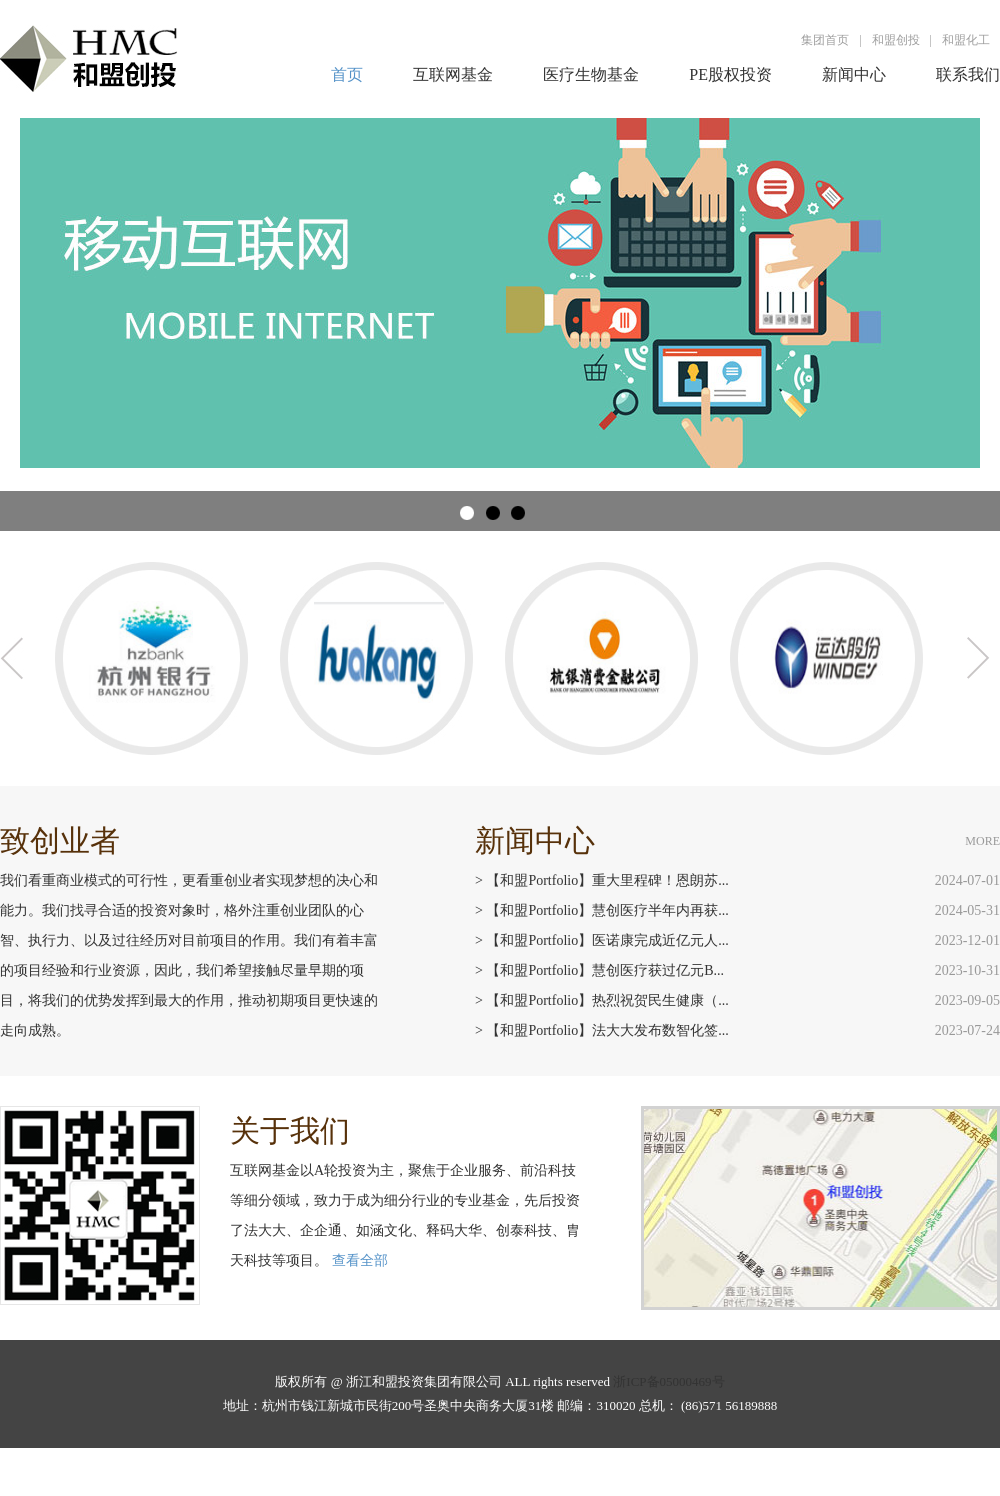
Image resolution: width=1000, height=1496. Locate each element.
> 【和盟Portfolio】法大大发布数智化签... (602, 1030)
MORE (982, 841)
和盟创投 (896, 40)
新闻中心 (854, 74)
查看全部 (360, 1260)
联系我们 (968, 74)
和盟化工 (966, 40)
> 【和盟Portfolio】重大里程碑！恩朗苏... (602, 880)
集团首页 (825, 40)
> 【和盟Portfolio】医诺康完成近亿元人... (602, 940)
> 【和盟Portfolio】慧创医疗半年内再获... (602, 910)
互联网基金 (453, 74)
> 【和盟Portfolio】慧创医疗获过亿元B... (599, 970)
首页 (347, 74)
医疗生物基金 (591, 74)
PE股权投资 (730, 74)
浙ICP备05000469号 (668, 1381)
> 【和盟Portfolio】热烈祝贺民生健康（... (602, 1000)
